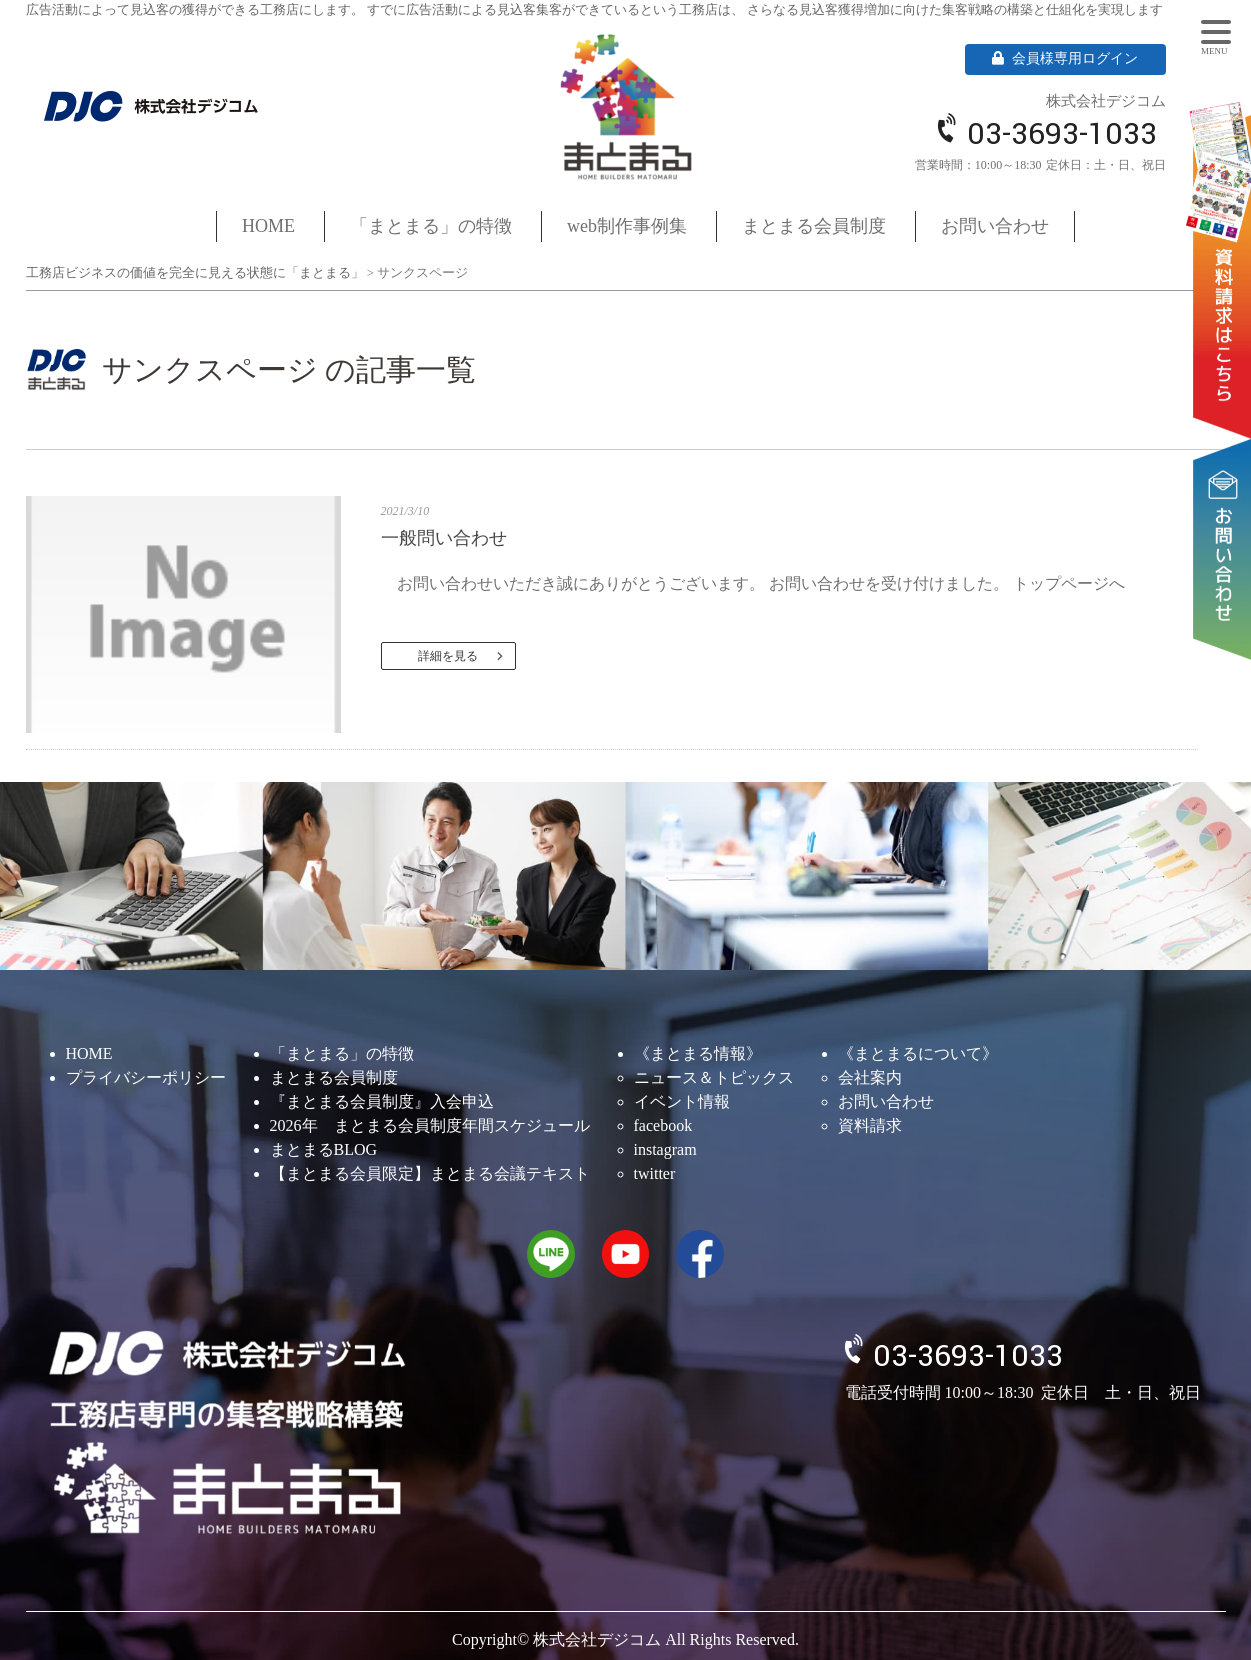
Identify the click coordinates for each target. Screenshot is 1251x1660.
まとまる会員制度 (814, 226)
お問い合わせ (1226, 487)
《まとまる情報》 (698, 1053)
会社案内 (870, 1077)
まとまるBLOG (324, 1149)
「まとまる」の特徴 (431, 226)
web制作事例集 (627, 226)
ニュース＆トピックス (714, 1077)
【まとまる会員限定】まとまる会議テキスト (430, 1173)
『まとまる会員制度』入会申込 (382, 1101)
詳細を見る (448, 656)
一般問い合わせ (444, 538)
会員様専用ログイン (1065, 58)
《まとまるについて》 (918, 1053)
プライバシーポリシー (146, 1077)
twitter (655, 1173)
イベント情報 (682, 1101)
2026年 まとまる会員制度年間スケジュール (430, 1125)
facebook (663, 1125)
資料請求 (1226, 241)
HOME (268, 226)
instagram (665, 1149)
